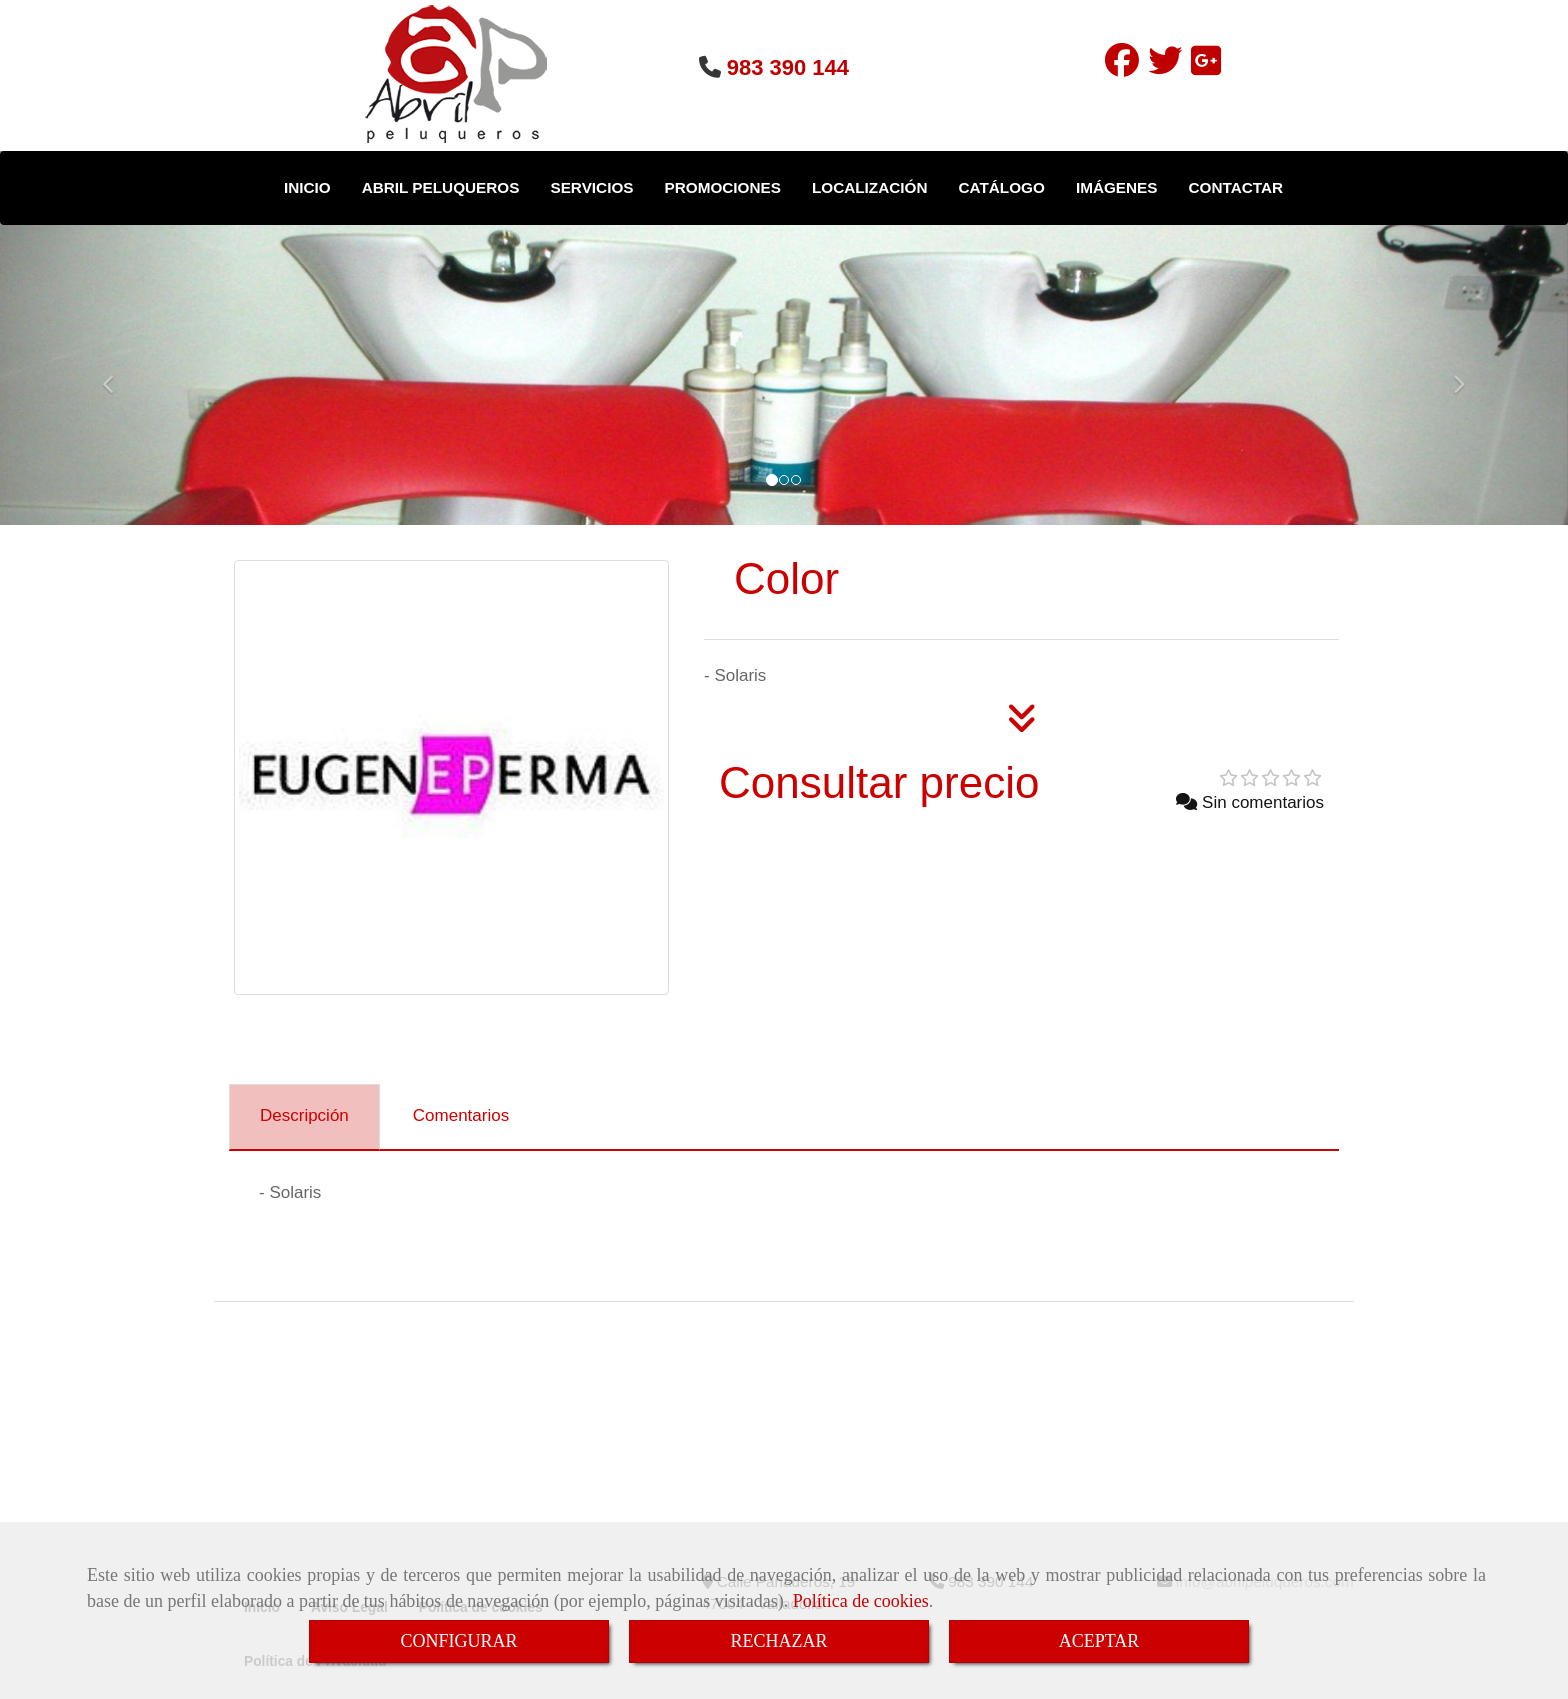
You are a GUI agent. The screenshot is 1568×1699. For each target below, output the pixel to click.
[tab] (304, 1117)
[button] (117, 375)
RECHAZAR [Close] (778, 1641)
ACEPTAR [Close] (1099, 1641)
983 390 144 (788, 67)
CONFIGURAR (458, 1641)
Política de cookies (861, 1601)
